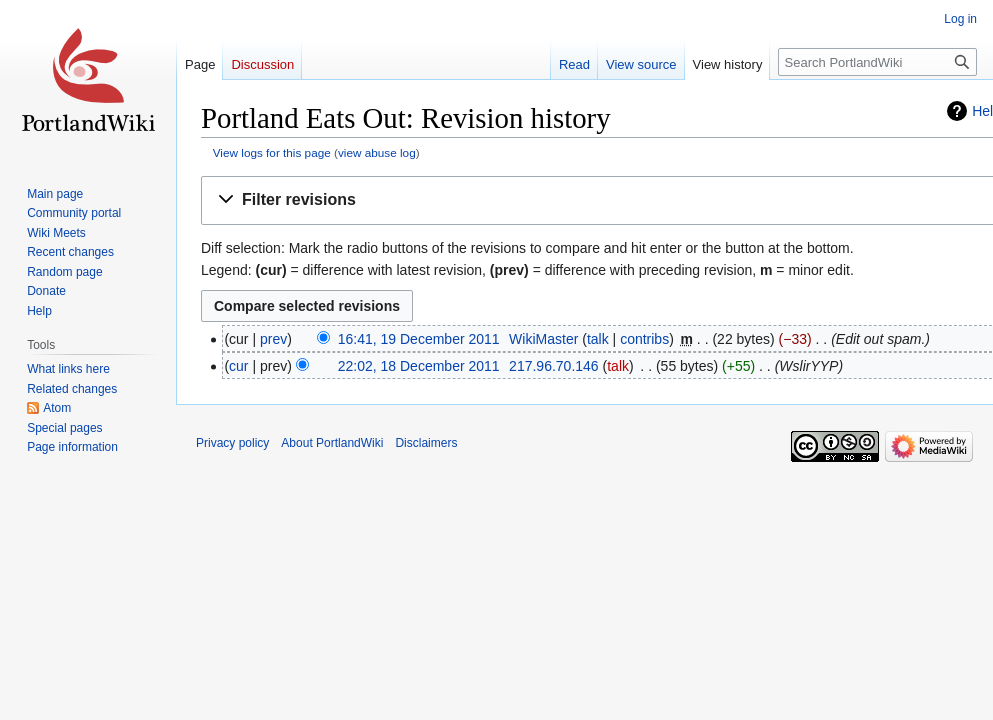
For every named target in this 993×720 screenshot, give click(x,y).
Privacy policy (232, 443)
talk (598, 339)
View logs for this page (272, 152)
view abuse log (377, 152)
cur (238, 366)
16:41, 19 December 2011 (419, 339)
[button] (601, 200)
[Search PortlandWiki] (877, 62)
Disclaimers (426, 443)
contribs (644, 339)
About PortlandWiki (332, 443)
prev (273, 339)
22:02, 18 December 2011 (419, 366)
